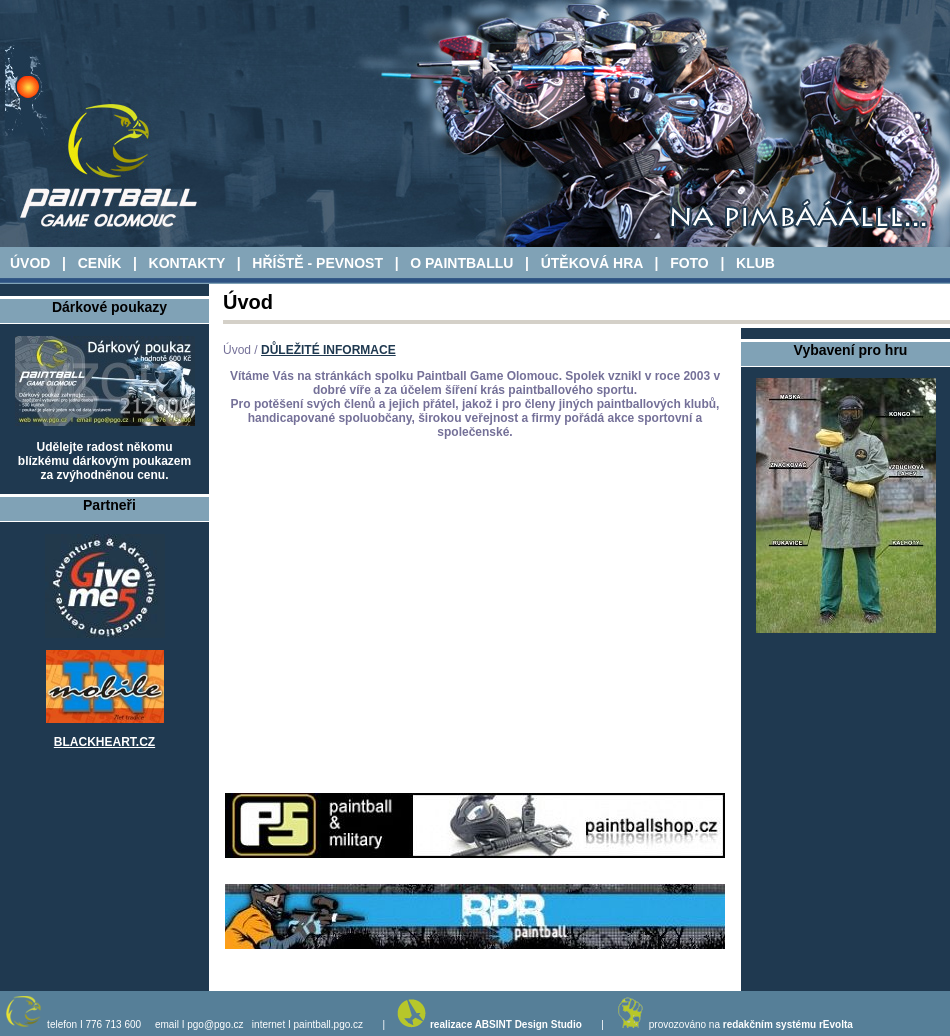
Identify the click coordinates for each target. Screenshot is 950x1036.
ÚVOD (30, 263)
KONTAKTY (187, 263)
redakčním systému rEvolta (788, 1024)
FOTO (689, 263)
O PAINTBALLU (461, 263)
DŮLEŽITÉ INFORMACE (328, 350)
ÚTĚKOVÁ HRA (592, 263)
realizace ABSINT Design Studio (506, 1024)
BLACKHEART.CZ (104, 742)
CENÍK (100, 263)
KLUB (755, 263)
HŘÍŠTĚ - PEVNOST (317, 263)
